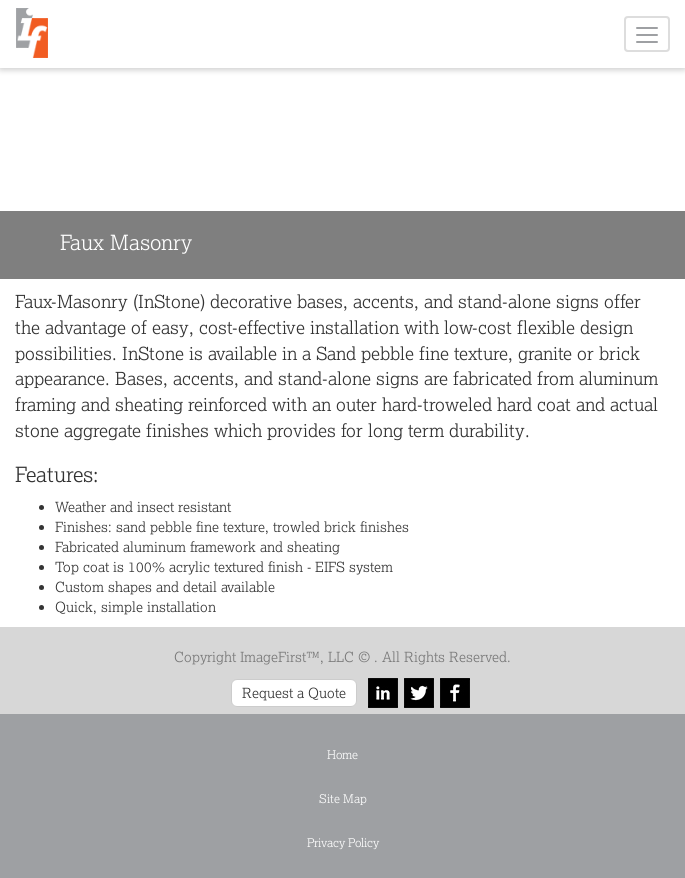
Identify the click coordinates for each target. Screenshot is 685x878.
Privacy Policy (343, 842)
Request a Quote (294, 692)
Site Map (343, 798)
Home (342, 754)
